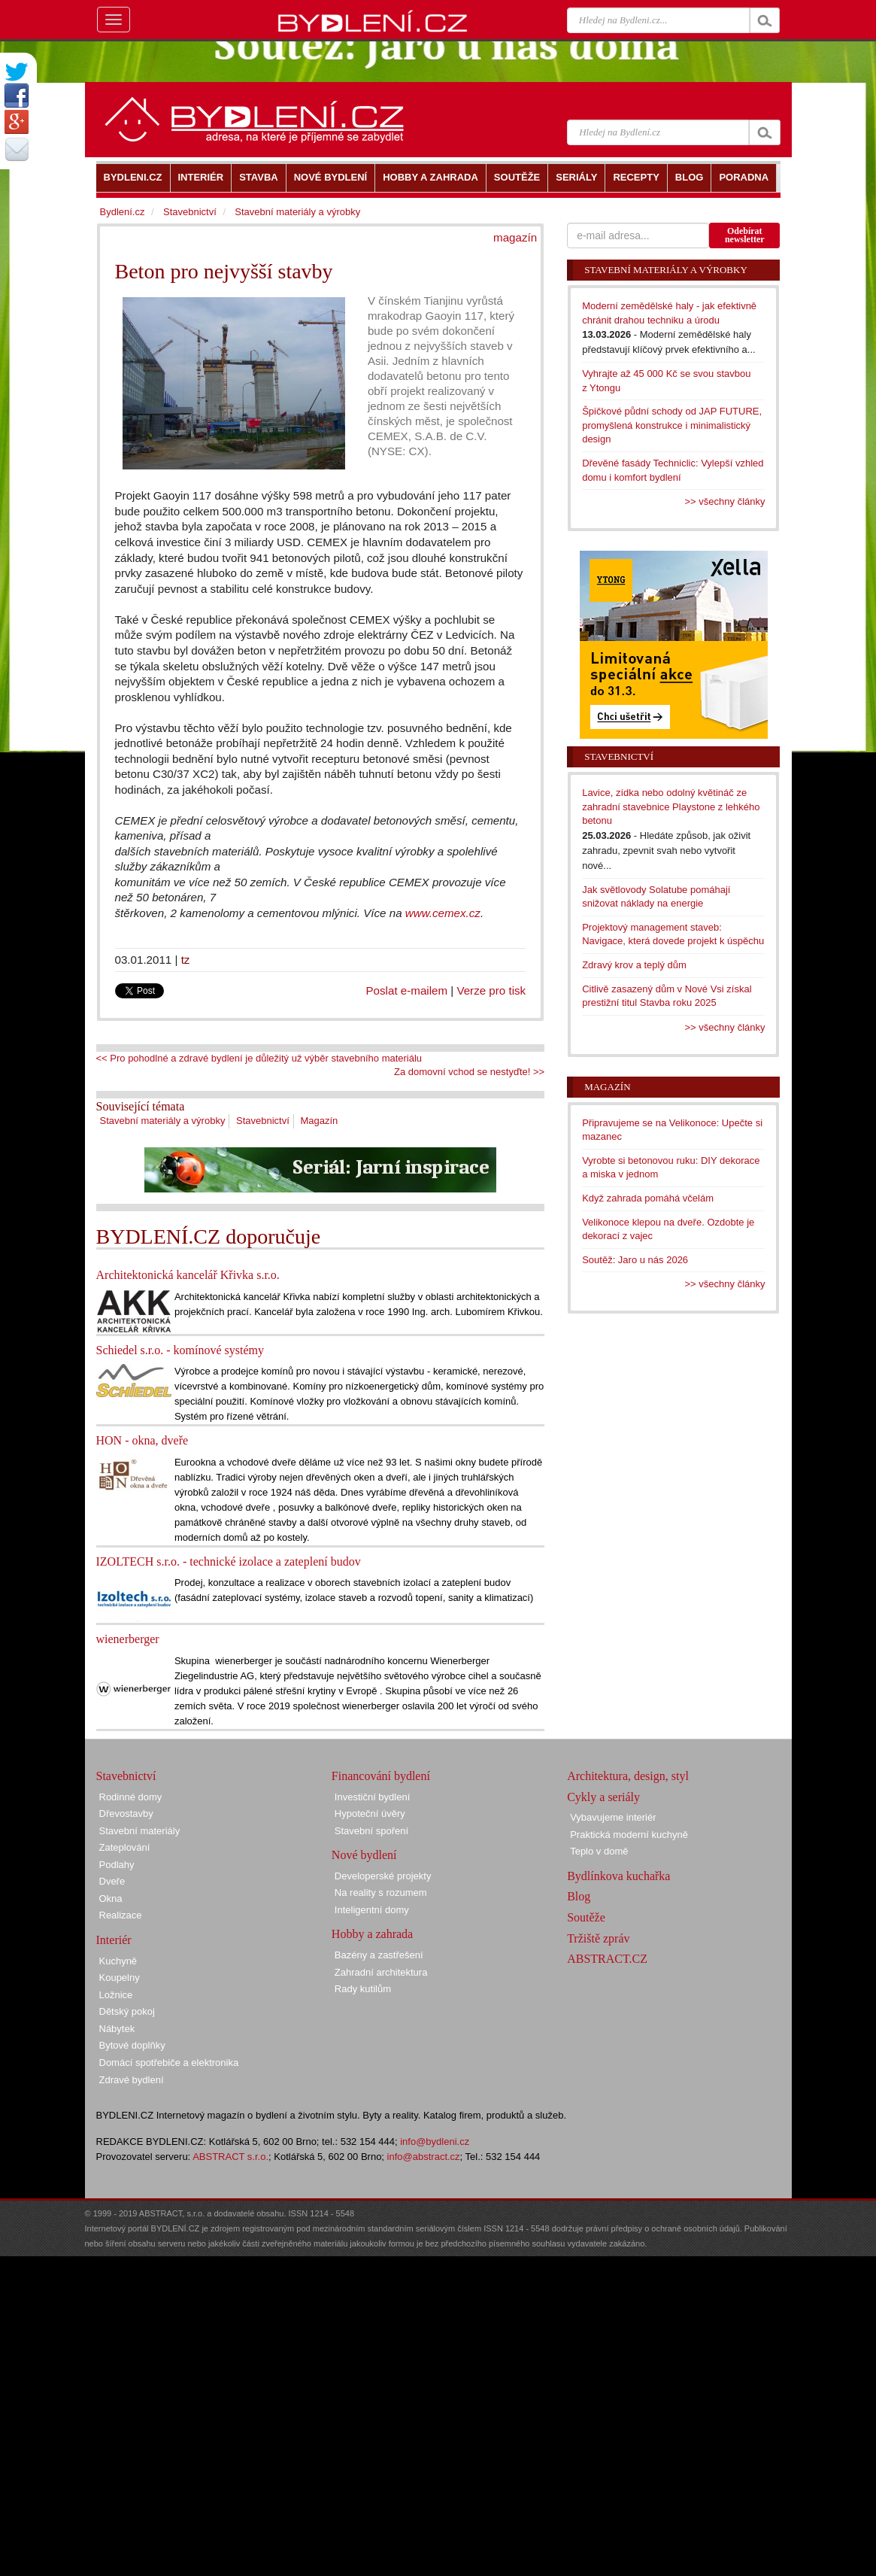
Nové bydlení (364, 1854)
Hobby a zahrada (372, 1933)
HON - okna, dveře (142, 1440)
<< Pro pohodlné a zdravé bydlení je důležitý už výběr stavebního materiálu (259, 1058)
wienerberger (127, 1639)
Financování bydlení (381, 1775)
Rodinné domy (130, 1797)
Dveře (112, 1881)
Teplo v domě (599, 1851)
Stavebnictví (262, 1120)
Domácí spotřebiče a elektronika (169, 2062)
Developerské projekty (383, 1876)
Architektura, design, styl (628, 1775)
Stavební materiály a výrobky (163, 1120)
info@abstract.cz (423, 2156)
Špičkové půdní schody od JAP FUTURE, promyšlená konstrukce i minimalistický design (672, 425)
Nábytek (117, 2028)
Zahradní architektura (381, 1972)
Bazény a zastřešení (379, 1955)
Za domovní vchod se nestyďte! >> (469, 1071)
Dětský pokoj (127, 2011)
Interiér (114, 1940)
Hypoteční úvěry (370, 1813)
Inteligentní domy (372, 1909)
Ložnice (116, 1994)
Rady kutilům (363, 1988)
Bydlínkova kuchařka (618, 1876)
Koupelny (119, 1977)
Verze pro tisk (491, 990)
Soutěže (586, 1917)
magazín (515, 237)
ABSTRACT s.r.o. (230, 2156)
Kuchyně (118, 1961)
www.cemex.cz (442, 913)
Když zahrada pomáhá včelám (648, 1198)
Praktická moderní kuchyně (629, 1834)
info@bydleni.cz (434, 2141)
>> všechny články (725, 501)
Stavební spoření (371, 1830)
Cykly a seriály (603, 1797)
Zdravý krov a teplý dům (634, 965)
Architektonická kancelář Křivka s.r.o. (188, 1274)
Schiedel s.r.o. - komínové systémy (180, 1350)
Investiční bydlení (372, 1797)
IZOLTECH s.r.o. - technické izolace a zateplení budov (228, 1561)
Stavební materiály (139, 1830)
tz (185, 959)
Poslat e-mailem (407, 990)
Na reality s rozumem (381, 1892)
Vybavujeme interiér (613, 1817)
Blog (578, 1896)
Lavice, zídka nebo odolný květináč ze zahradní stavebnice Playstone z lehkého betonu (670, 806)
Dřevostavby (126, 1813)
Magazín (319, 1120)
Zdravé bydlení (131, 2079)
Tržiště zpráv (598, 1938)
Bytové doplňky (132, 2045)
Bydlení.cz (122, 211)
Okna (111, 1898)
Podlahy (117, 1864)
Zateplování (124, 1847)
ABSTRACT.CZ (607, 1958)
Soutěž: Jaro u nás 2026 (635, 1259)
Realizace (120, 1915)
